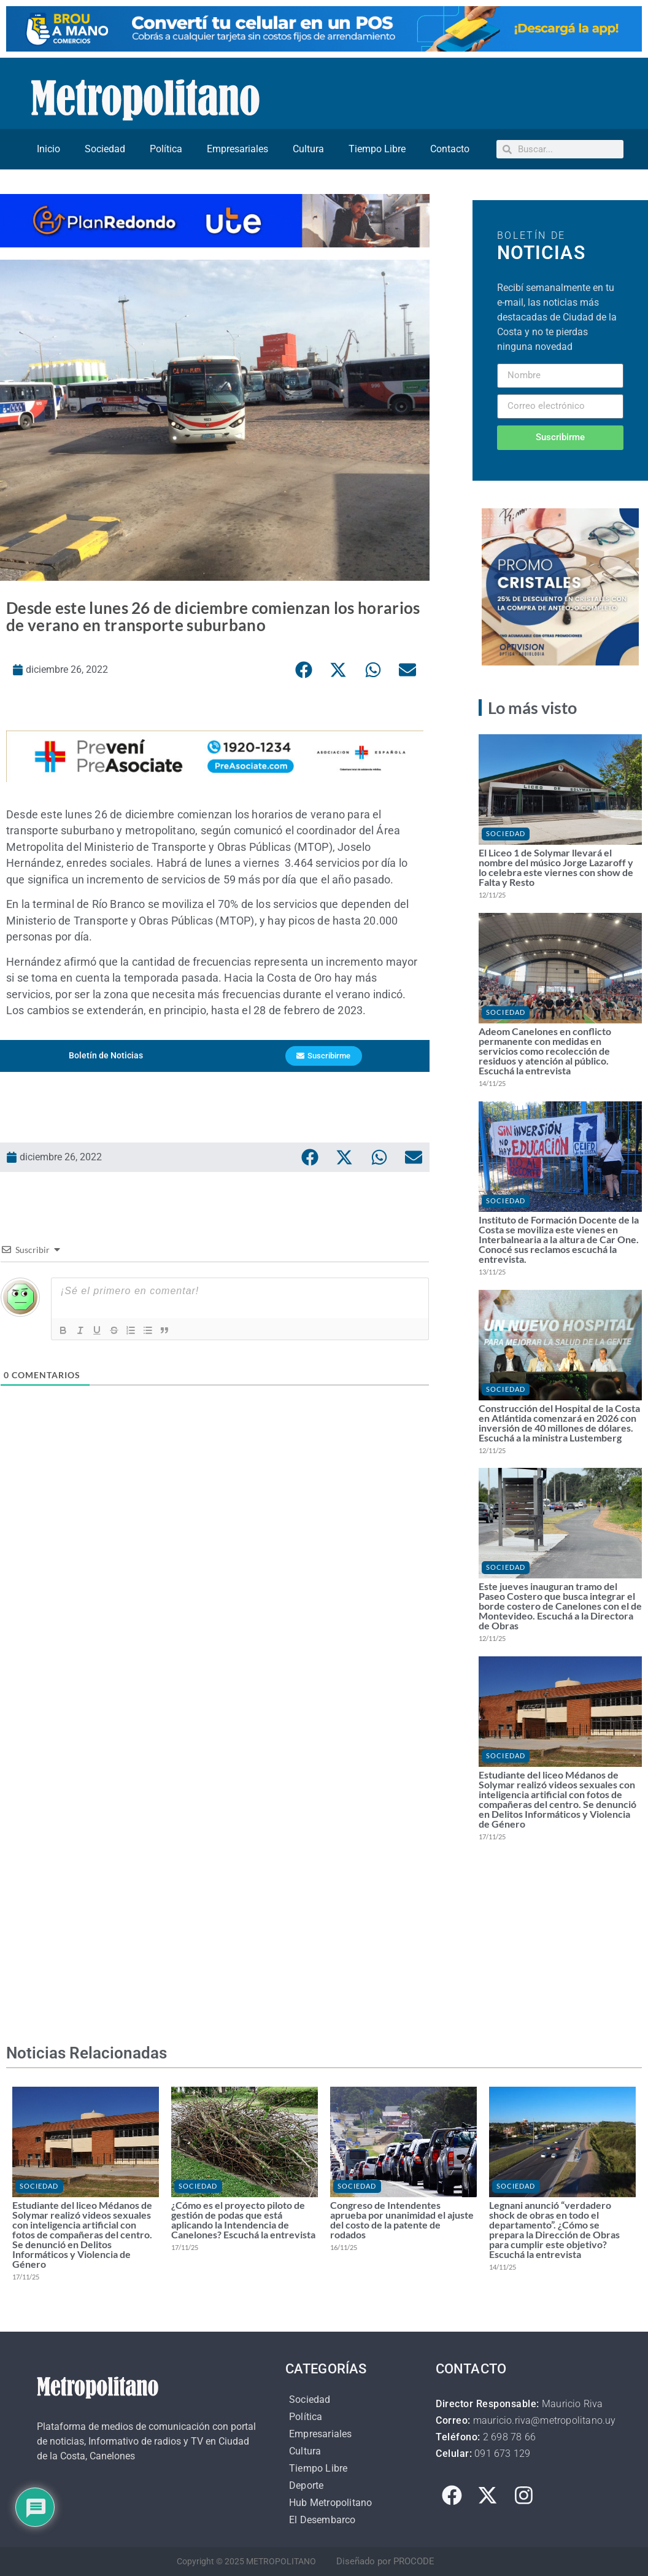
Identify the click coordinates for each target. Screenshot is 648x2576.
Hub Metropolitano (330, 2502)
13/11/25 (492, 1272)
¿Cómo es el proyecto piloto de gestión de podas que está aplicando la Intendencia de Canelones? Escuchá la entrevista (243, 2219)
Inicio (48, 149)
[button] (304, 669)
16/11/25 (343, 2247)
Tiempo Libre (377, 149)
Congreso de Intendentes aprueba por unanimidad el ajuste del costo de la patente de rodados (402, 2219)
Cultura (308, 149)
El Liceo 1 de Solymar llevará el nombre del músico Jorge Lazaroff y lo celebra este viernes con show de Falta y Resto (556, 867)
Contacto (449, 149)
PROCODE (413, 2561)
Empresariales (237, 149)
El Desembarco (322, 2520)
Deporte (306, 2485)
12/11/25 (492, 895)
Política (166, 149)
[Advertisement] (214, 1580)
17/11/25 (492, 1837)
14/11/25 (492, 1083)
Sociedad (105, 149)
